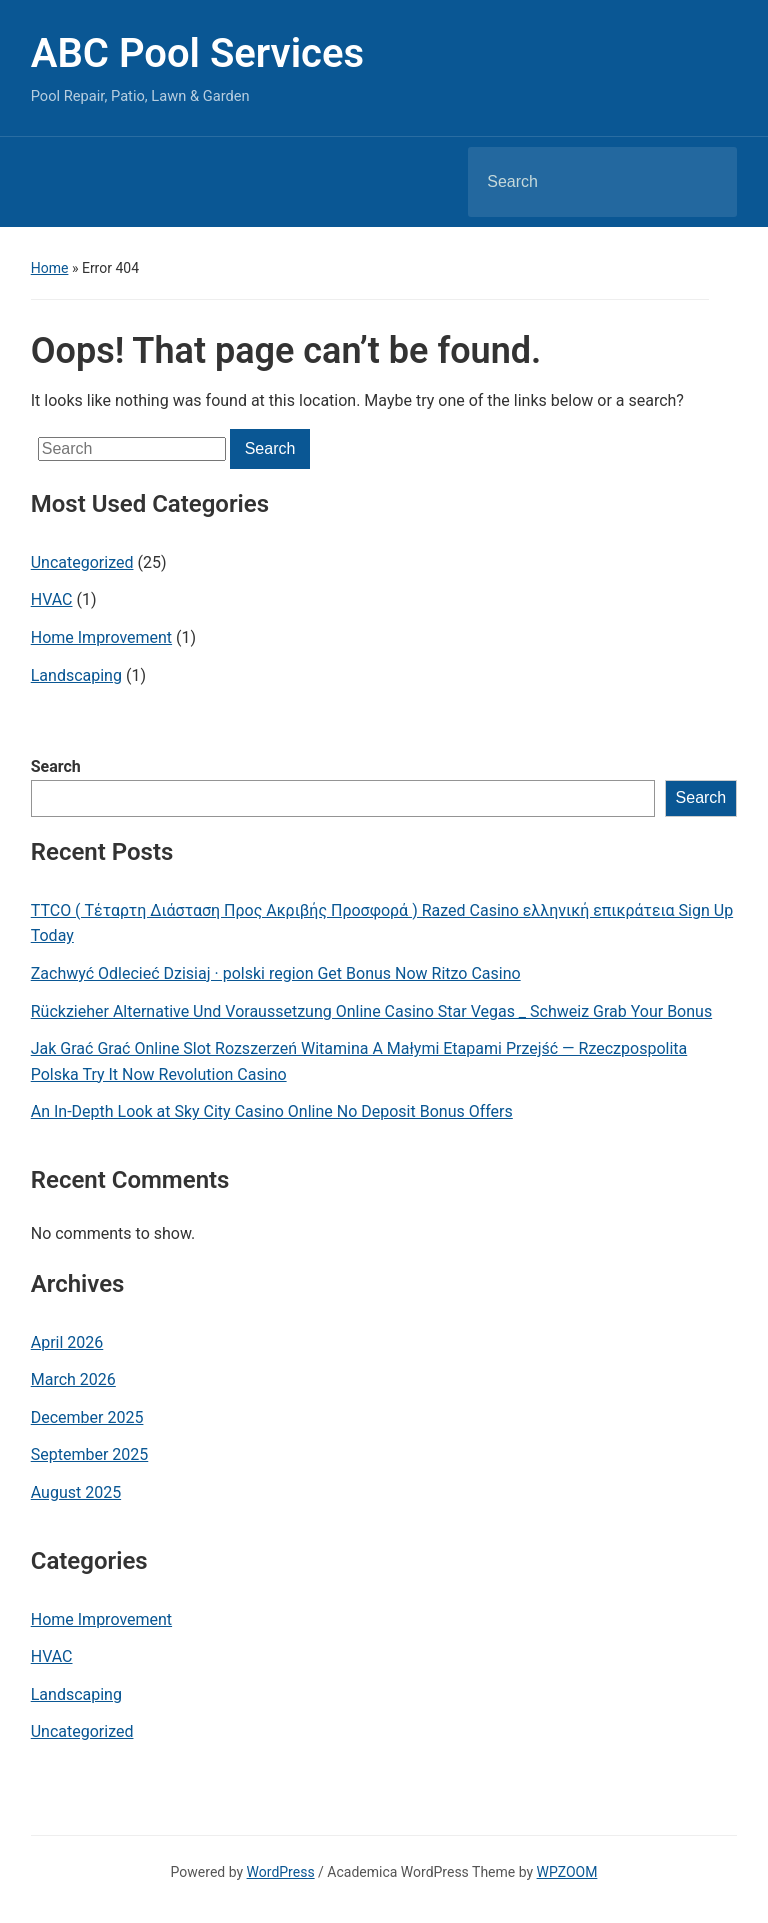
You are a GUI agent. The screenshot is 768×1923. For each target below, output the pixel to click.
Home (50, 268)
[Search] (577, 182)
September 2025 (90, 1454)
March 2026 (73, 1379)
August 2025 (76, 1492)
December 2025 (87, 1417)
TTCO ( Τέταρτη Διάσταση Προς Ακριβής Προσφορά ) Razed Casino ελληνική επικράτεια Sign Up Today (382, 923)
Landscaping (76, 675)
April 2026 (67, 1342)
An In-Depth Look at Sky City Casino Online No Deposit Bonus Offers (272, 1111)
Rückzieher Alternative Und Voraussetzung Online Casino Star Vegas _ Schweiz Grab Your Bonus (371, 1011)
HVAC (52, 599)
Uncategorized (82, 562)
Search (56, 766)
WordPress (281, 1872)
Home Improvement (101, 637)
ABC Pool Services (197, 53)
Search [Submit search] (705, 182)
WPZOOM (567, 1872)
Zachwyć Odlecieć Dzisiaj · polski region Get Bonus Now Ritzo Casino (276, 973)
